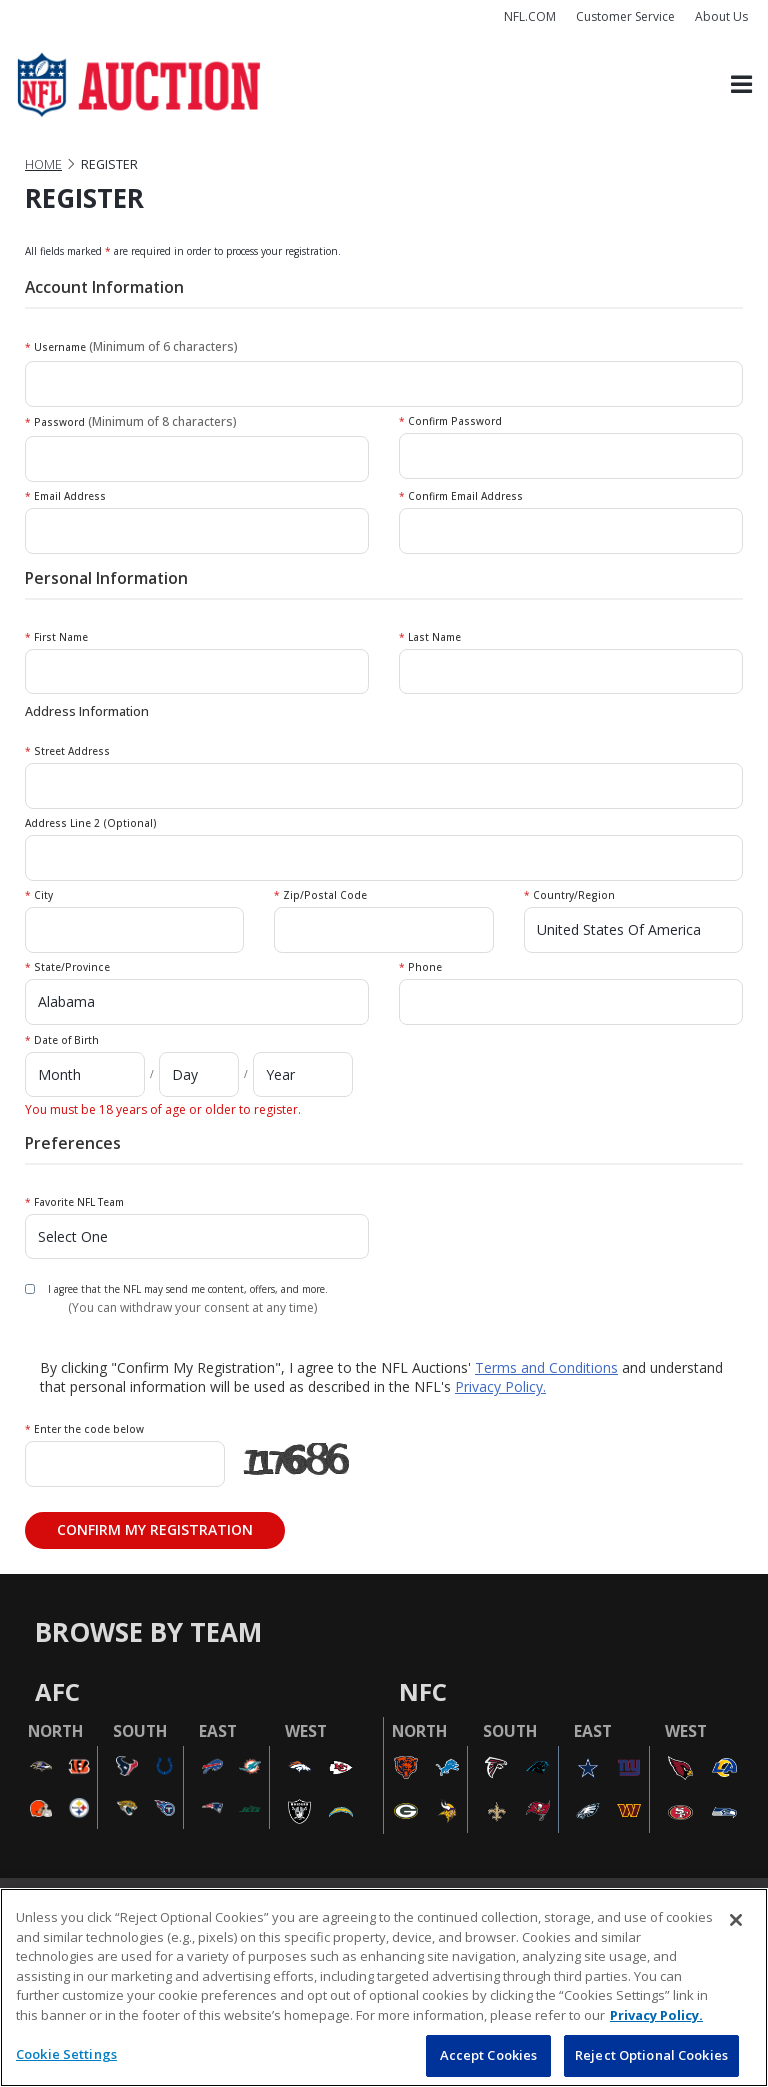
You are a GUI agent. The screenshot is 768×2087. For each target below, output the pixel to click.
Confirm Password (450, 421)
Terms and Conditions (546, 1367)
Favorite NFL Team (74, 1202)
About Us (721, 16)
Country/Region (569, 895)
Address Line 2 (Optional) (91, 823)
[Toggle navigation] (741, 85)
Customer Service (625, 16)
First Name (56, 637)
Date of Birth (62, 1040)
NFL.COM (530, 16)
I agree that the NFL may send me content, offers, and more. (188, 1289)
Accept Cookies (489, 2055)
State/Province (67, 967)
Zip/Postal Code (320, 895)
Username (131, 347)
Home (43, 164)
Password (131, 422)
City (39, 895)
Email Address (65, 496)
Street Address (67, 751)
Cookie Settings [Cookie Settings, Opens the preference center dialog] (66, 2054)
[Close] (736, 1920)
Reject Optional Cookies (651, 2055)
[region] (384, 1987)
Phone (420, 967)
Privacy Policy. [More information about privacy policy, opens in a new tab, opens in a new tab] (656, 2015)
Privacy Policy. (500, 1386)
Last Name (430, 637)
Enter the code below (84, 1429)
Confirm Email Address (461, 496)
